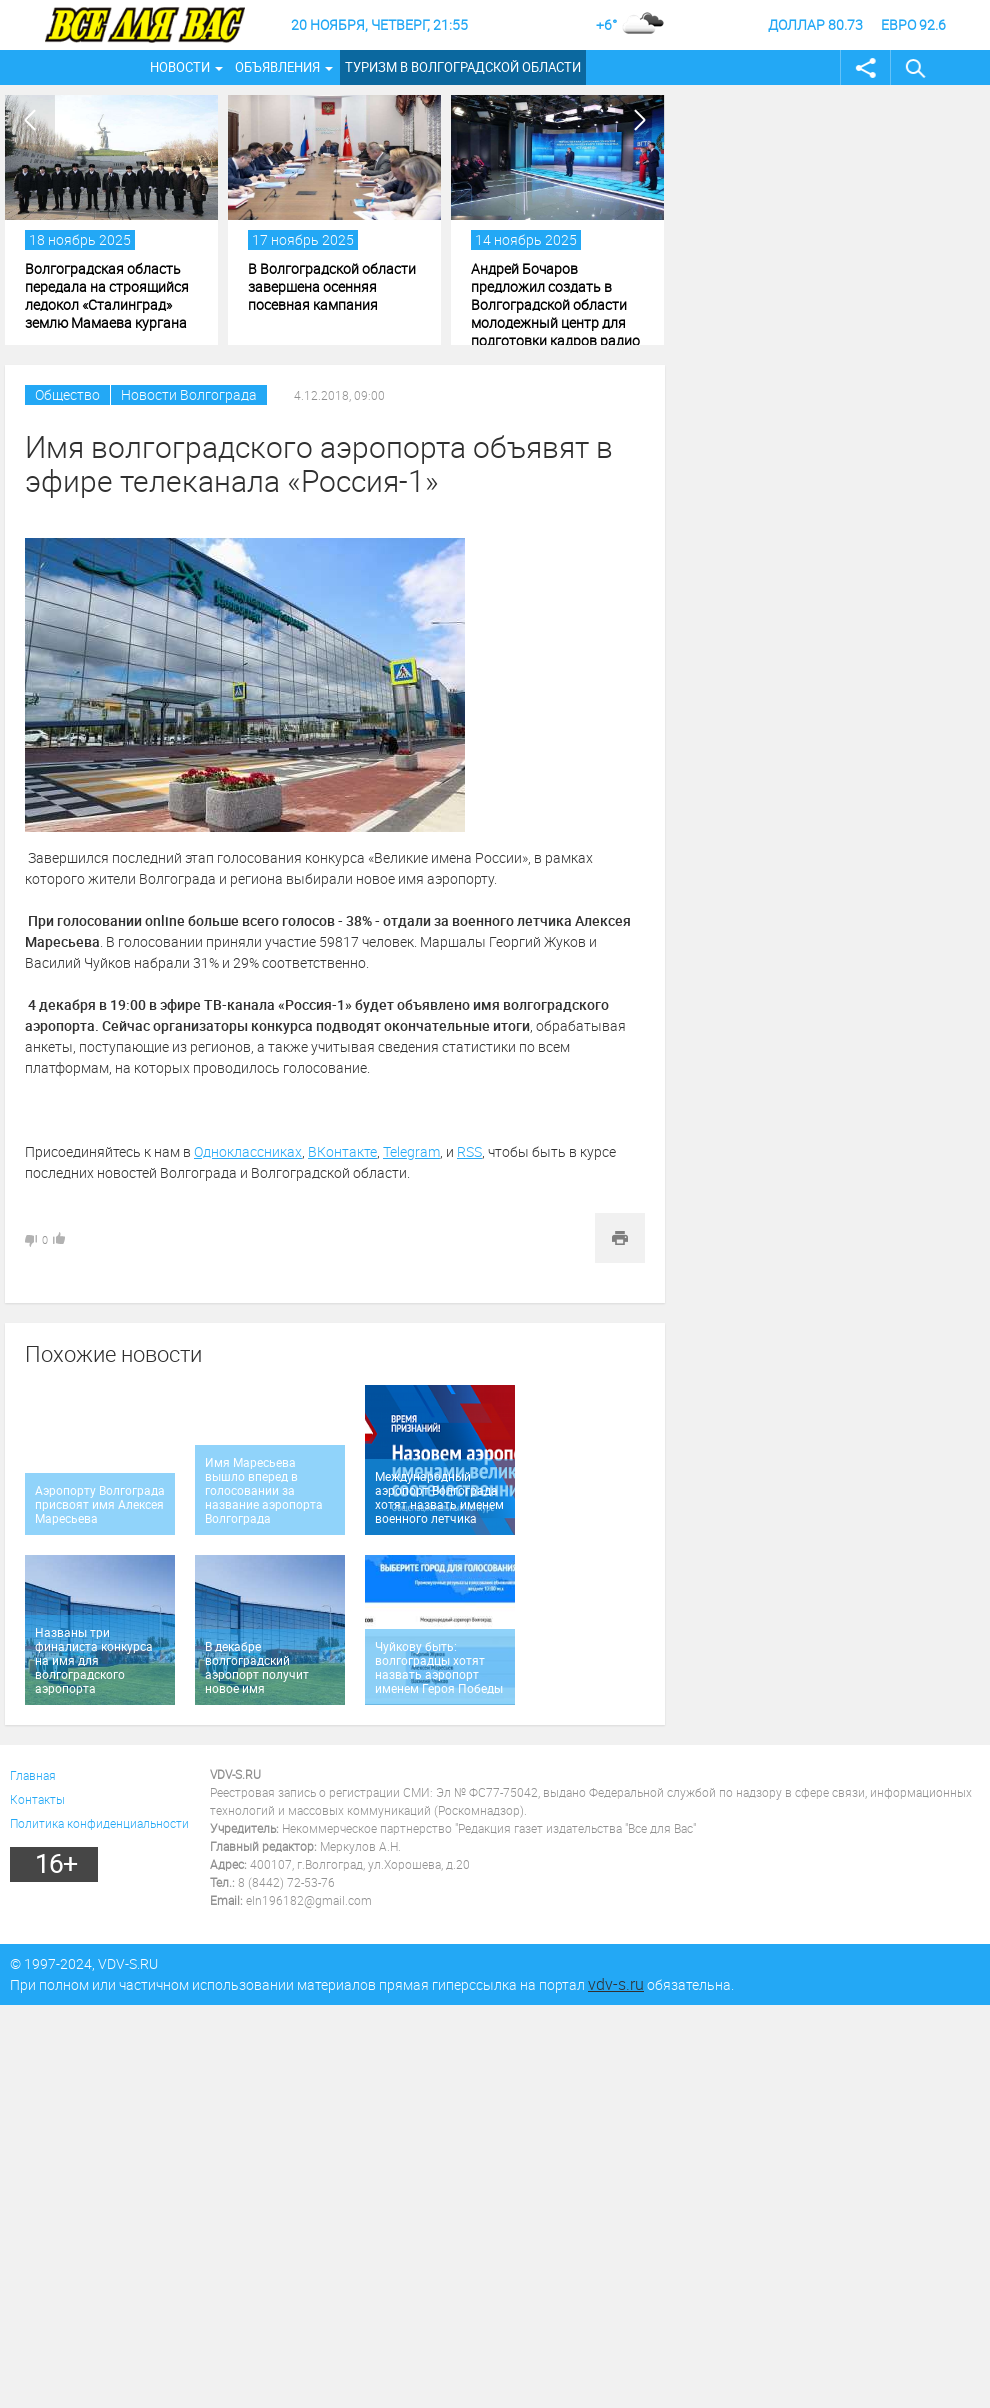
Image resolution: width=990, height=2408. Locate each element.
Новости (180, 67)
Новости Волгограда (189, 394)
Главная (33, 1775)
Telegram (411, 1151)
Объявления (277, 67)
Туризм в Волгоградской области (463, 67)
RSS (469, 1151)
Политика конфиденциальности (99, 1823)
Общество (67, 394)
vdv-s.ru (616, 1984)
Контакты (37, 1799)
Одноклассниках (248, 1151)
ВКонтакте (342, 1151)
